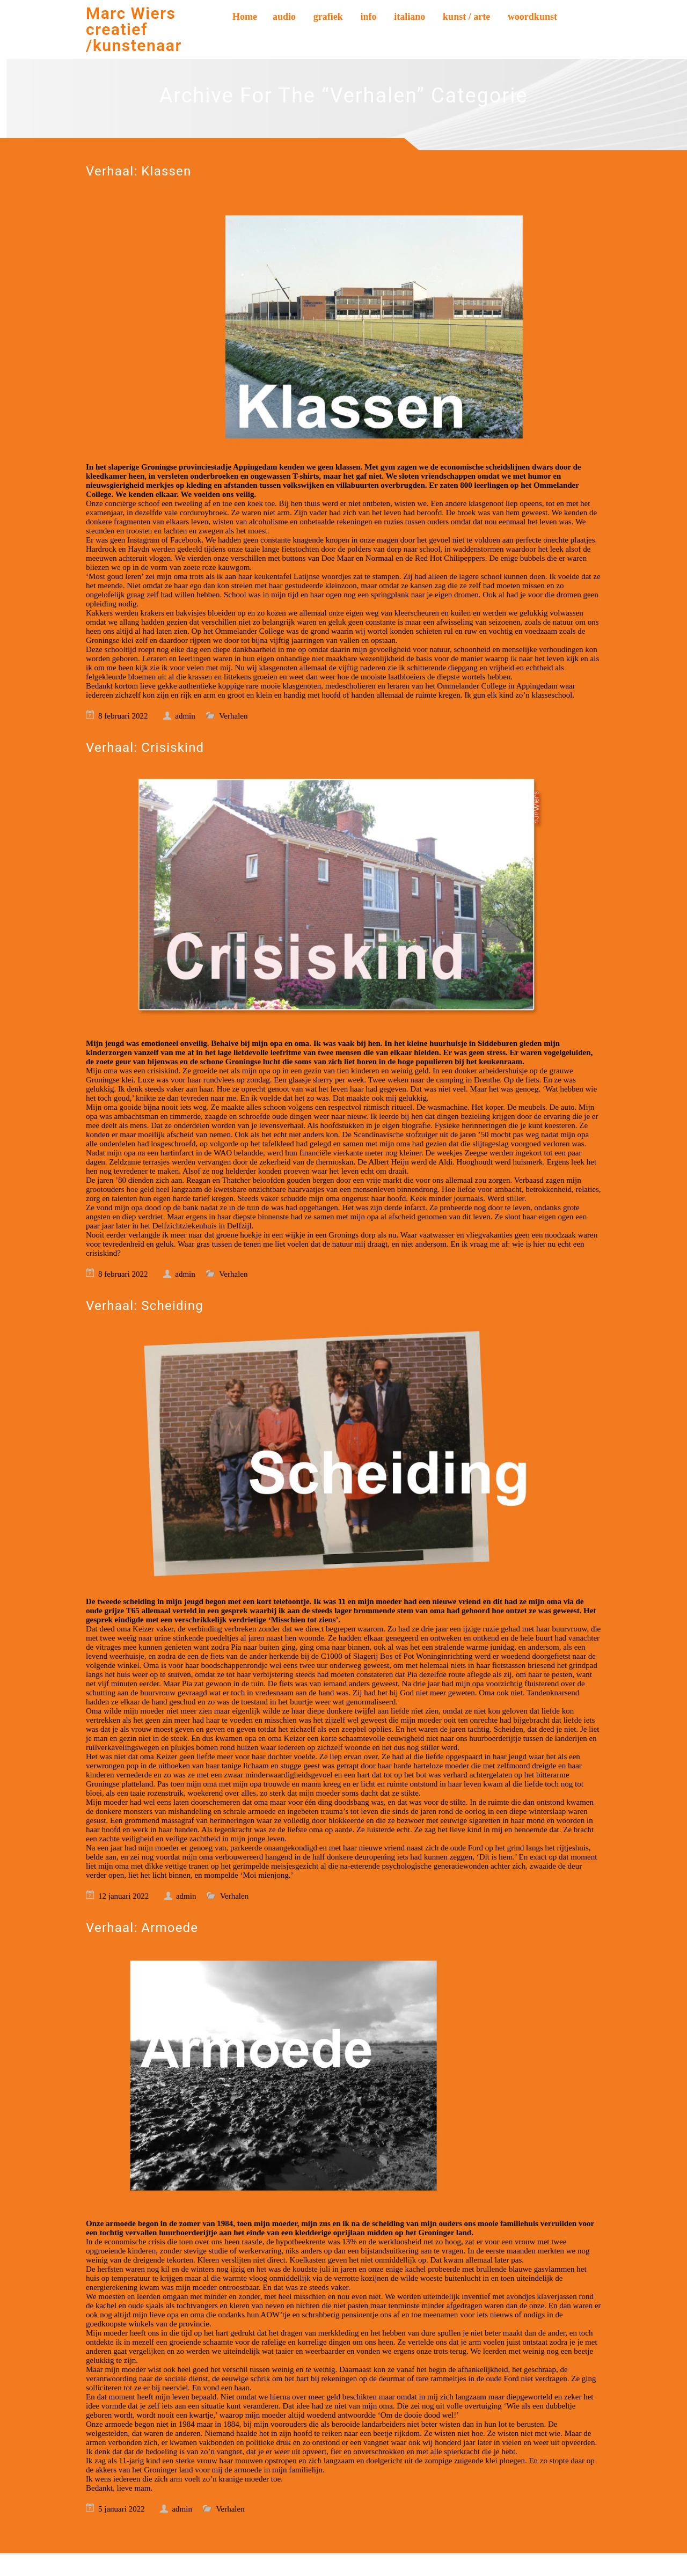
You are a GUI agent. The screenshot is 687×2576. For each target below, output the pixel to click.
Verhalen (233, 716)
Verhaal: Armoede (142, 1927)
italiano (409, 16)
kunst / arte (466, 16)
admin (185, 716)
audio (284, 16)
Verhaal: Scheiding (144, 1305)
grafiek (328, 16)
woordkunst (532, 16)
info (369, 16)
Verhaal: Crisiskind (145, 747)
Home (244, 16)
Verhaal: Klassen (138, 171)
